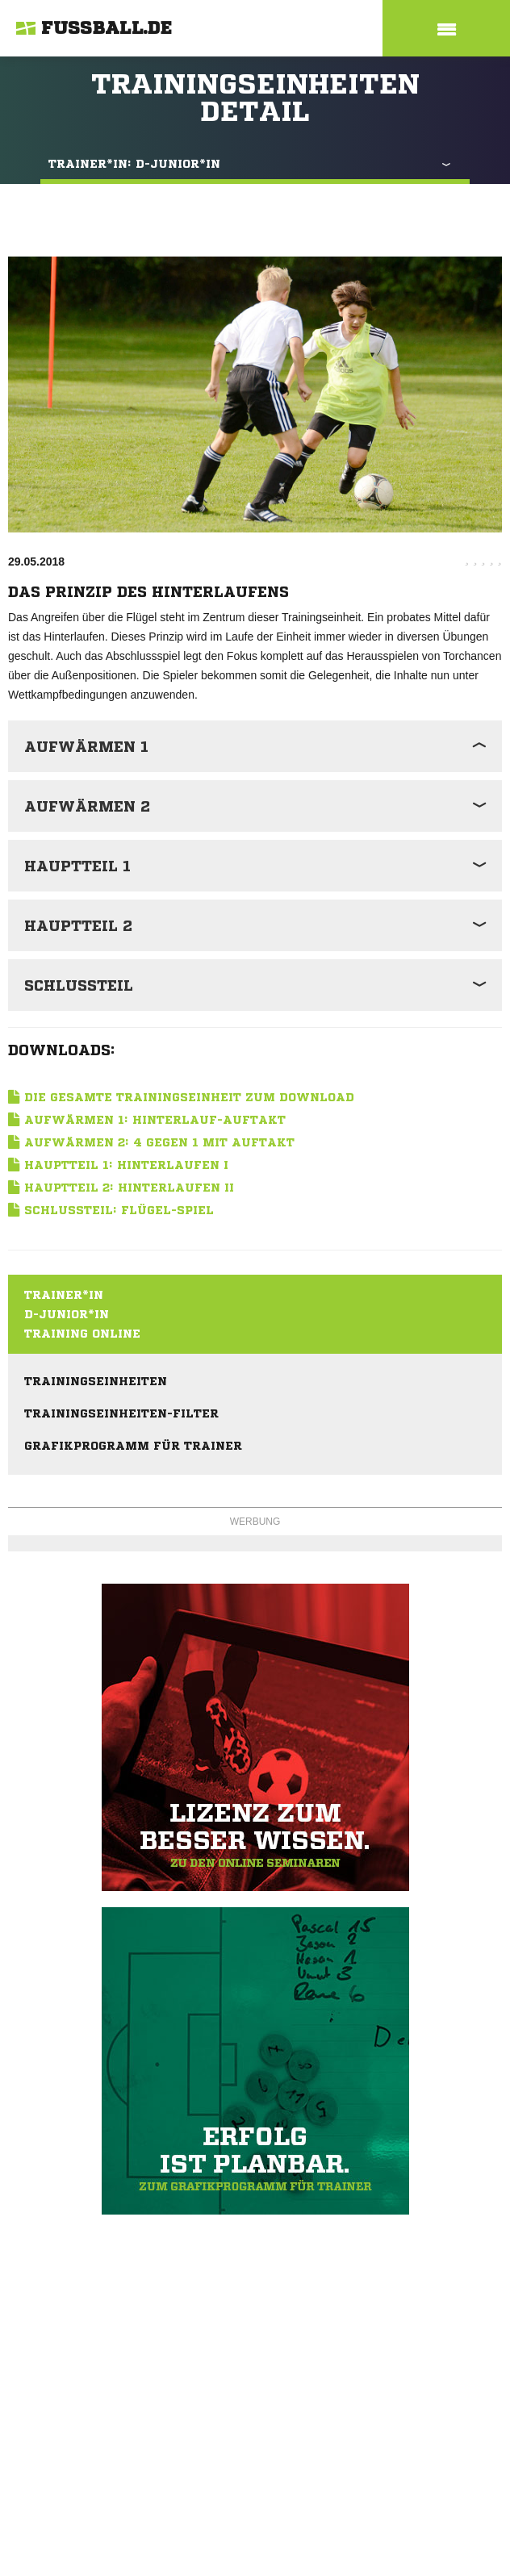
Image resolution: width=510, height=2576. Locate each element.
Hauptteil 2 (78, 925)
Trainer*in (63, 1295)
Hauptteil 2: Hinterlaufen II (129, 1187)
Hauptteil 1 (77, 865)
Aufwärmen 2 (87, 806)
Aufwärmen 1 (86, 746)
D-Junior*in (66, 1314)
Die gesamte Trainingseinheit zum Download (189, 1097)
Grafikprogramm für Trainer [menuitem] (133, 1445)
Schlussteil (78, 985)
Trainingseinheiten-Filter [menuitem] (121, 1413)
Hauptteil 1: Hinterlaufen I (126, 1165)
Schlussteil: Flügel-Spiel (119, 1210)
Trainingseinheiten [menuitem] (95, 1381)
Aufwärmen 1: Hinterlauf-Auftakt (155, 1119)
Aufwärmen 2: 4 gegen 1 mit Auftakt (159, 1142)
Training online (82, 1333)
